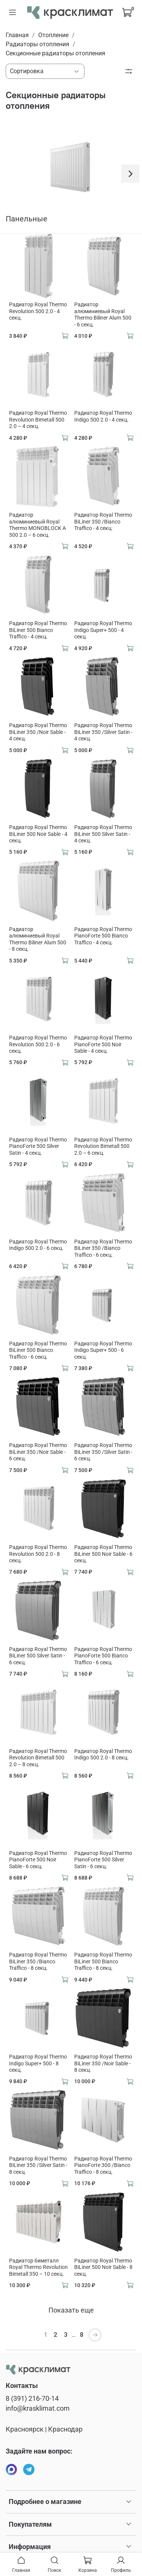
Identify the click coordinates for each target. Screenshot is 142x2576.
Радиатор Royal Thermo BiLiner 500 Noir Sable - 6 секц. (103, 1553)
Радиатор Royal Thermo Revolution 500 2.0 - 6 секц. (38, 1044)
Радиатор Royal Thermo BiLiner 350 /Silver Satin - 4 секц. (103, 732)
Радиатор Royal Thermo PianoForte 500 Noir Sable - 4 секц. (103, 1044)
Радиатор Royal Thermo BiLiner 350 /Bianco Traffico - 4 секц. (103, 521)
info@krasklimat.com (38, 2408)
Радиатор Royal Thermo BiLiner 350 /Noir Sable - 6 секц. (38, 1451)
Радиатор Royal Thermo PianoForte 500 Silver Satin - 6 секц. (103, 1859)
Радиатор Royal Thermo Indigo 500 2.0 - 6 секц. (38, 1245)
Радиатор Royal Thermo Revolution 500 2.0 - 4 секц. (38, 311)
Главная (17, 35)
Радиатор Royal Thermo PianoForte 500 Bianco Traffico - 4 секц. (103, 935)
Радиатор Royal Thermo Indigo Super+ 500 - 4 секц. (103, 630)
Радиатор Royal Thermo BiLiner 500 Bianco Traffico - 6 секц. (38, 1350)
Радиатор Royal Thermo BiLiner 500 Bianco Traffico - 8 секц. (103, 1961)
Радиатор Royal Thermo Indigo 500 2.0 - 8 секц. (103, 1754)
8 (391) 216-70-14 (32, 2398)
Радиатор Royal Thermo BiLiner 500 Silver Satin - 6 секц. (38, 1655)
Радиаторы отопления (37, 44)
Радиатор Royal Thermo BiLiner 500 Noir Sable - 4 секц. (38, 834)
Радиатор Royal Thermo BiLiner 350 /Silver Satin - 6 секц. (103, 1451)
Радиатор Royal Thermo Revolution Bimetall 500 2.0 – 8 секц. (38, 1757)
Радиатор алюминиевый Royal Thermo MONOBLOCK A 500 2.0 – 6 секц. (37, 525)
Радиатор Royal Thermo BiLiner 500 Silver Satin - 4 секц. (103, 834)
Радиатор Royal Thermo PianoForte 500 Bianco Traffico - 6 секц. (103, 1655)
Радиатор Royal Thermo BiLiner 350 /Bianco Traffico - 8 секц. (38, 1961)
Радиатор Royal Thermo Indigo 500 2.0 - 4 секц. (103, 416)
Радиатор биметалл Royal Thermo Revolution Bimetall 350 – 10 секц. (38, 2267)
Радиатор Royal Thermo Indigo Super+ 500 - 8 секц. (38, 2063)
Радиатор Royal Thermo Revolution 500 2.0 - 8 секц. (38, 1553)
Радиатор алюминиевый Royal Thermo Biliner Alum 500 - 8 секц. (37, 939)
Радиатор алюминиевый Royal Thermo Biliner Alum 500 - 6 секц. (102, 314)
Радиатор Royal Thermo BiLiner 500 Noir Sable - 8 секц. (103, 2267)
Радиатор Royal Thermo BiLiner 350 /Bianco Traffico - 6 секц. (103, 1248)
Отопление (53, 35)
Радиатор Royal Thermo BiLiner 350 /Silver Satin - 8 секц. (38, 2165)
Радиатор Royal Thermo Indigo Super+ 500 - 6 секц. (103, 1350)
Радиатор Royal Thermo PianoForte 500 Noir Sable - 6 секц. (38, 1859)
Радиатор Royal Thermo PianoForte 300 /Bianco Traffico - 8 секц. (103, 2165)
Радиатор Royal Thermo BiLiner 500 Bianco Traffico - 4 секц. (38, 630)
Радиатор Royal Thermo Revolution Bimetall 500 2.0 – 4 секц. (38, 419)
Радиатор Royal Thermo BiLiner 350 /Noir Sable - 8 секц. (103, 2063)
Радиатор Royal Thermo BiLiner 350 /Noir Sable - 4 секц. (38, 732)
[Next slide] (130, 174)
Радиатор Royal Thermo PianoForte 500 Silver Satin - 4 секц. (38, 1146)
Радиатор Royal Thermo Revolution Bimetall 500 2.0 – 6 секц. (103, 1146)
